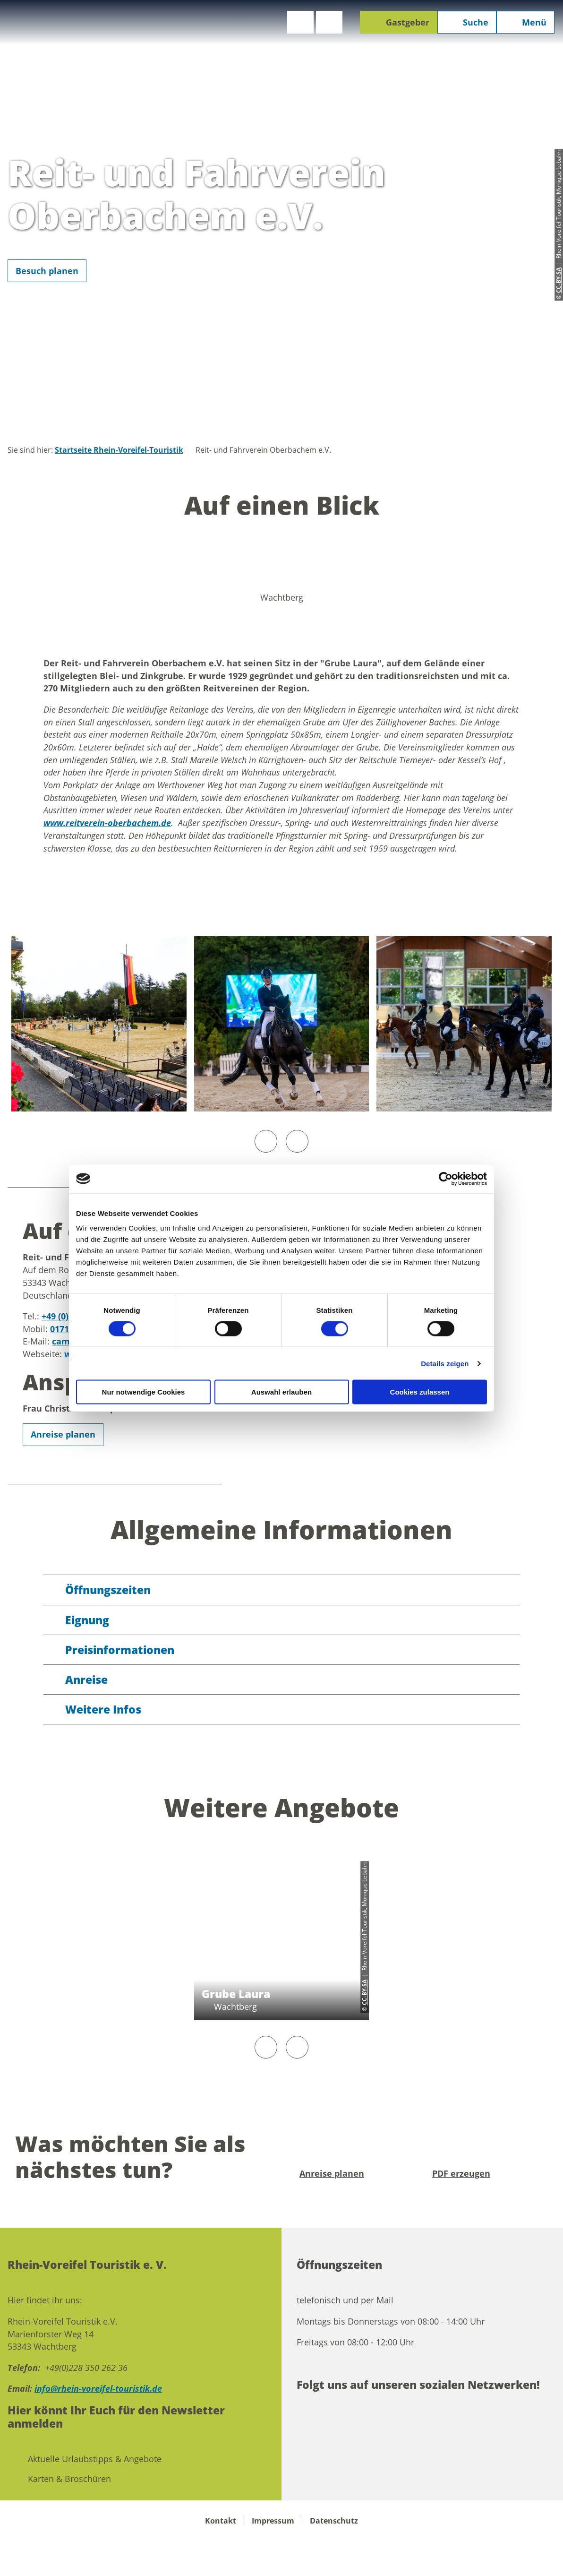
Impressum (273, 2520)
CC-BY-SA (364, 1992)
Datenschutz (334, 2520)
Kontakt (220, 2520)
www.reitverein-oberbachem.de (107, 822)
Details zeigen (445, 1363)
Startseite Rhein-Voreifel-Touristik (119, 450)
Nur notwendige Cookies (143, 1392)
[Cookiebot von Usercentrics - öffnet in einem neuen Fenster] (445, 1179)
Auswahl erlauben (281, 1392)
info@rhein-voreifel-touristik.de (98, 2388)
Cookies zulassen (420, 1392)
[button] (300, 22)
